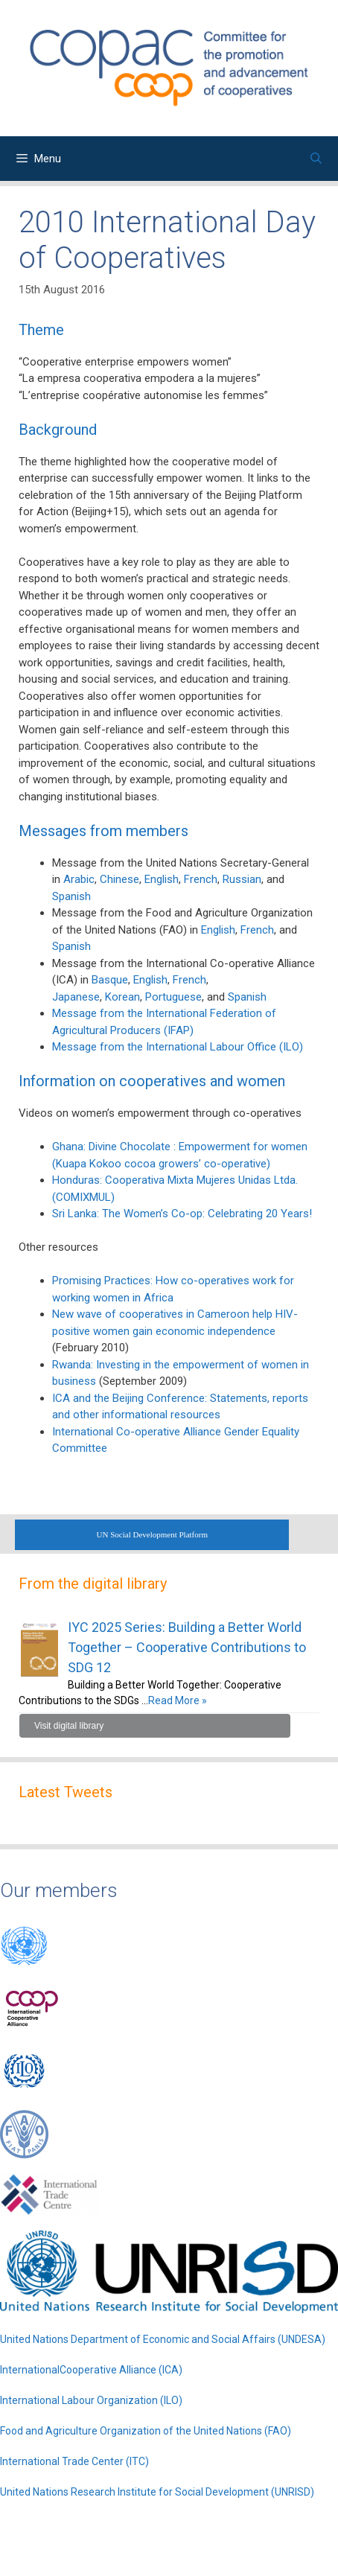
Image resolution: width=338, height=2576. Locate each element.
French (200, 879)
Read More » (177, 1700)
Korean (122, 997)
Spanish (71, 896)
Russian (242, 879)
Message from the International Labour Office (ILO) (177, 1046)
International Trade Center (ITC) (74, 2461)
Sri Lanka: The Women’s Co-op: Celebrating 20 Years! (182, 1213)
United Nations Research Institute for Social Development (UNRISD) (157, 2492)
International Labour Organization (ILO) (91, 2400)
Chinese (119, 879)
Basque (110, 979)
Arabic (79, 879)
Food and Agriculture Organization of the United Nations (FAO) (145, 2431)
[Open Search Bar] (316, 158)
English (161, 879)
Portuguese (173, 997)
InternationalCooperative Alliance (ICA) (91, 2370)
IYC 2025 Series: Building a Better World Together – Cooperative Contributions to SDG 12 (187, 1647)
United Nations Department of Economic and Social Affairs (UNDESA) (162, 2339)
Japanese (76, 997)
